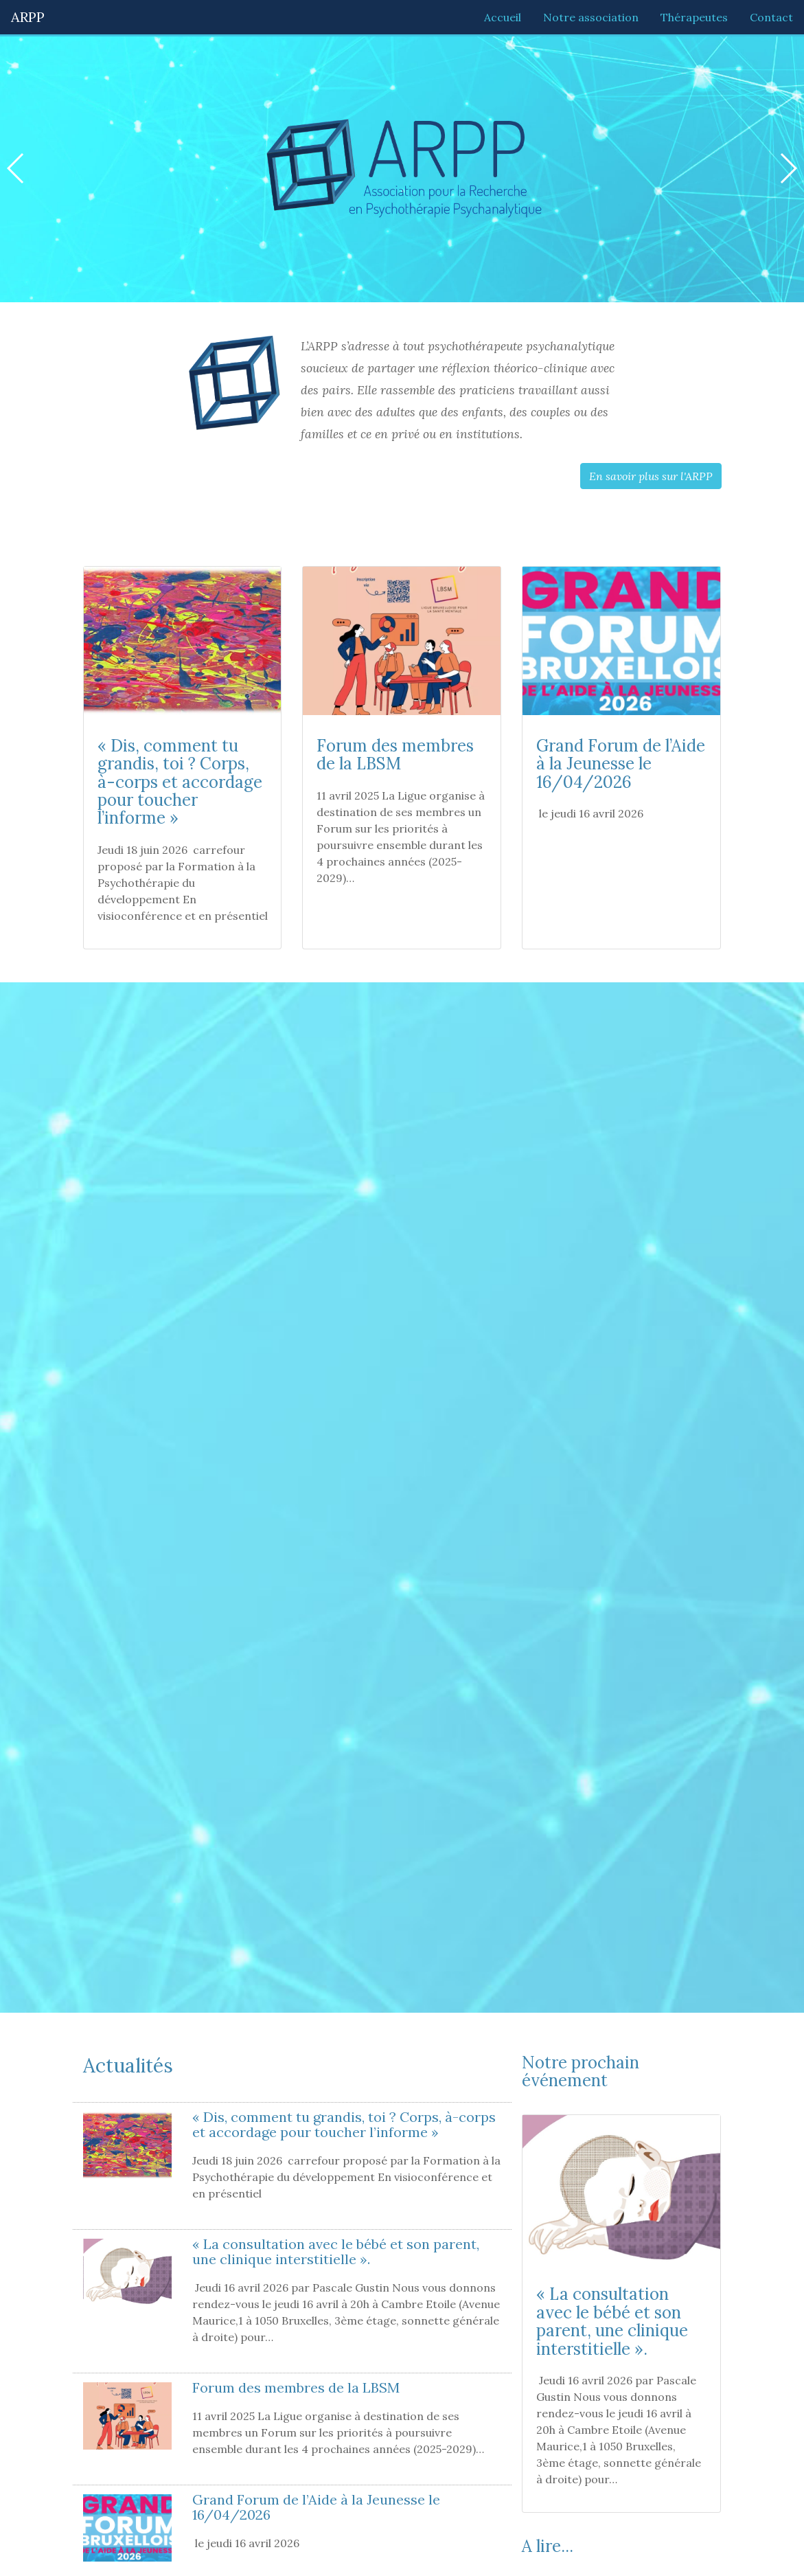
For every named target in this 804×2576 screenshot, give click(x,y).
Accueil (502, 17)
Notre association (591, 17)
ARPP (28, 16)
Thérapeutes (694, 17)
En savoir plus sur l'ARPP (651, 476)
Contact (771, 17)
